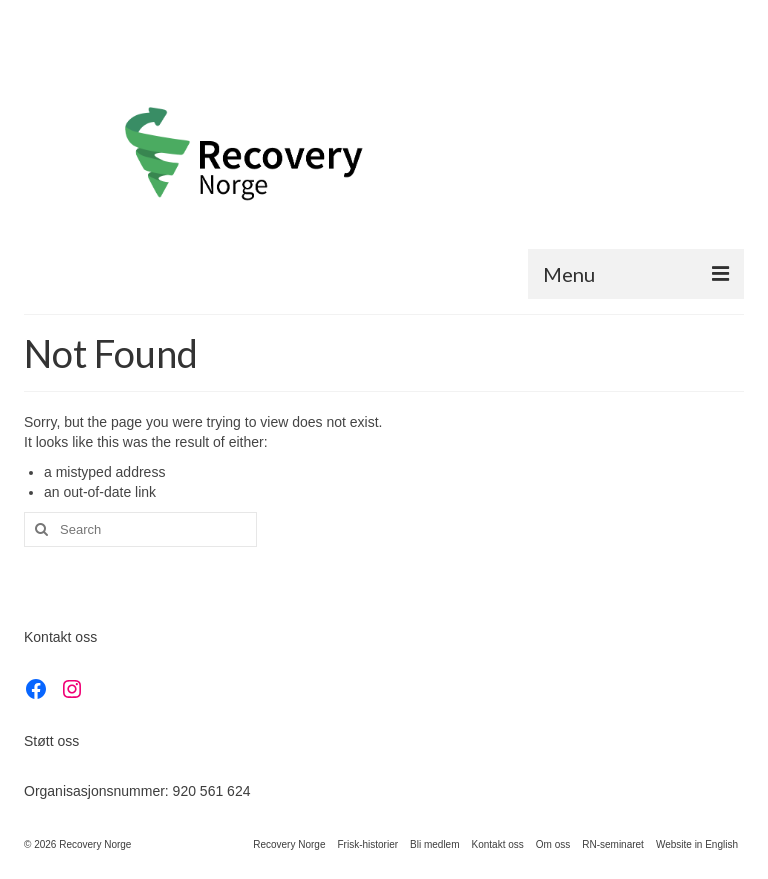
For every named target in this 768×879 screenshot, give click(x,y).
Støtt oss (51, 741)
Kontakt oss (60, 637)
